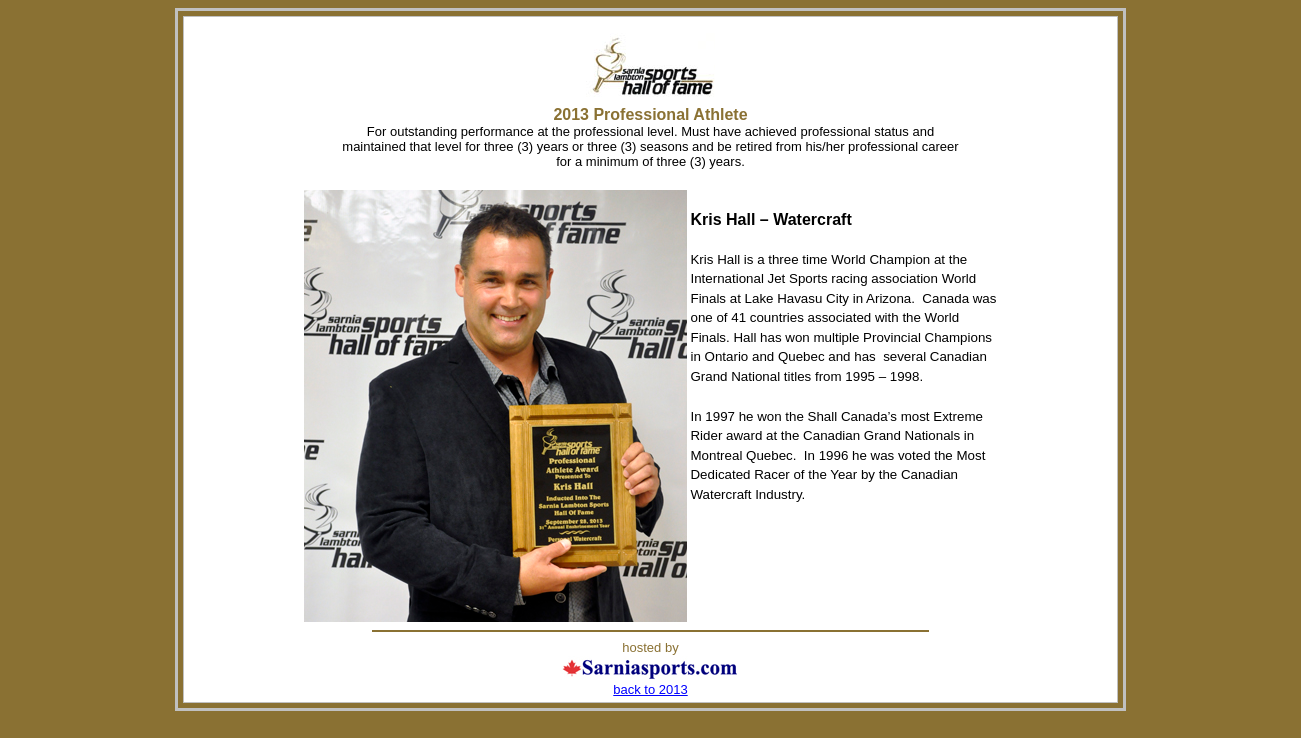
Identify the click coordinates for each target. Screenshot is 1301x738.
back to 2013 (650, 689)
